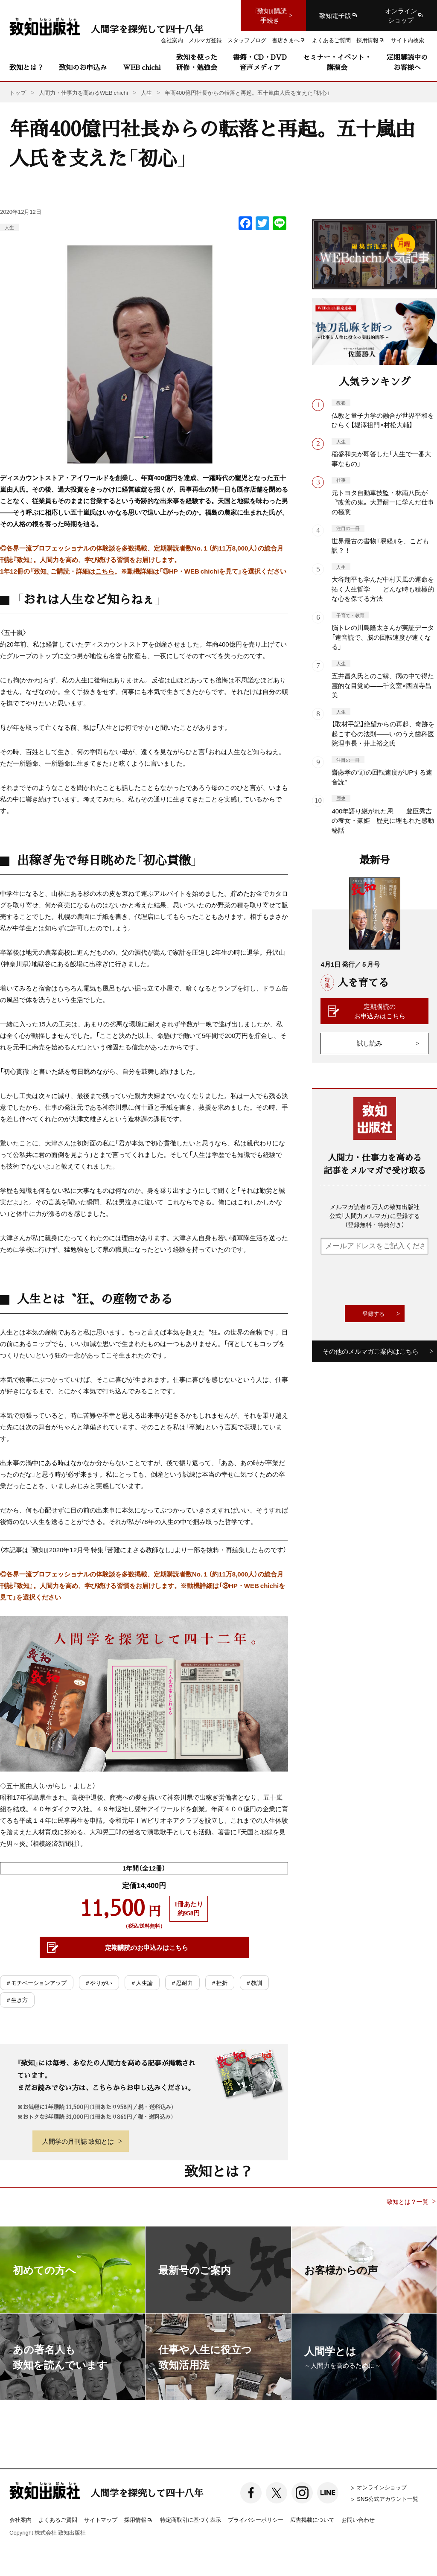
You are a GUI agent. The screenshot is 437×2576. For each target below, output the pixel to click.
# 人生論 (141, 1983)
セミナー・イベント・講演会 (337, 62)
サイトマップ (100, 2519)
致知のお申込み (83, 67)
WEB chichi (141, 67)
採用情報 (138, 2520)
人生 (9, 227)
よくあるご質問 (57, 2519)
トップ (17, 92)
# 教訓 (254, 1983)
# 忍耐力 (182, 1983)
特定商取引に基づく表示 (190, 2519)
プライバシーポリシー (255, 2519)
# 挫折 (219, 1983)
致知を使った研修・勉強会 (196, 62)
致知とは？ (26, 67)
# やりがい (99, 1983)
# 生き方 (17, 2000)
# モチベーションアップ (37, 1983)
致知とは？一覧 (407, 2201)
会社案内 (20, 2519)
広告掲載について (312, 2519)
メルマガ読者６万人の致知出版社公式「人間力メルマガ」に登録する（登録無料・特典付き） (374, 1215)
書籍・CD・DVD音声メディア (260, 62)
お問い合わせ (358, 2519)
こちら (104, 571)
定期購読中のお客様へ (407, 62)
